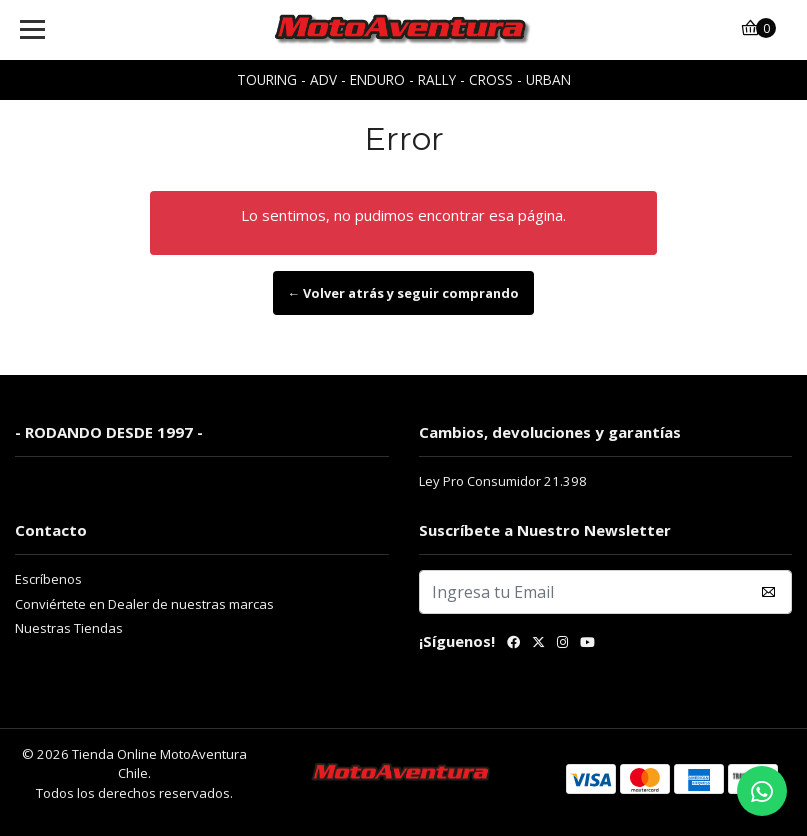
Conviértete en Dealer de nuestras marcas (144, 604)
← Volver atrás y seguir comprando (404, 293)
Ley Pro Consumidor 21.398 (503, 481)
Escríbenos (48, 579)
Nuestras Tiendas (69, 628)
